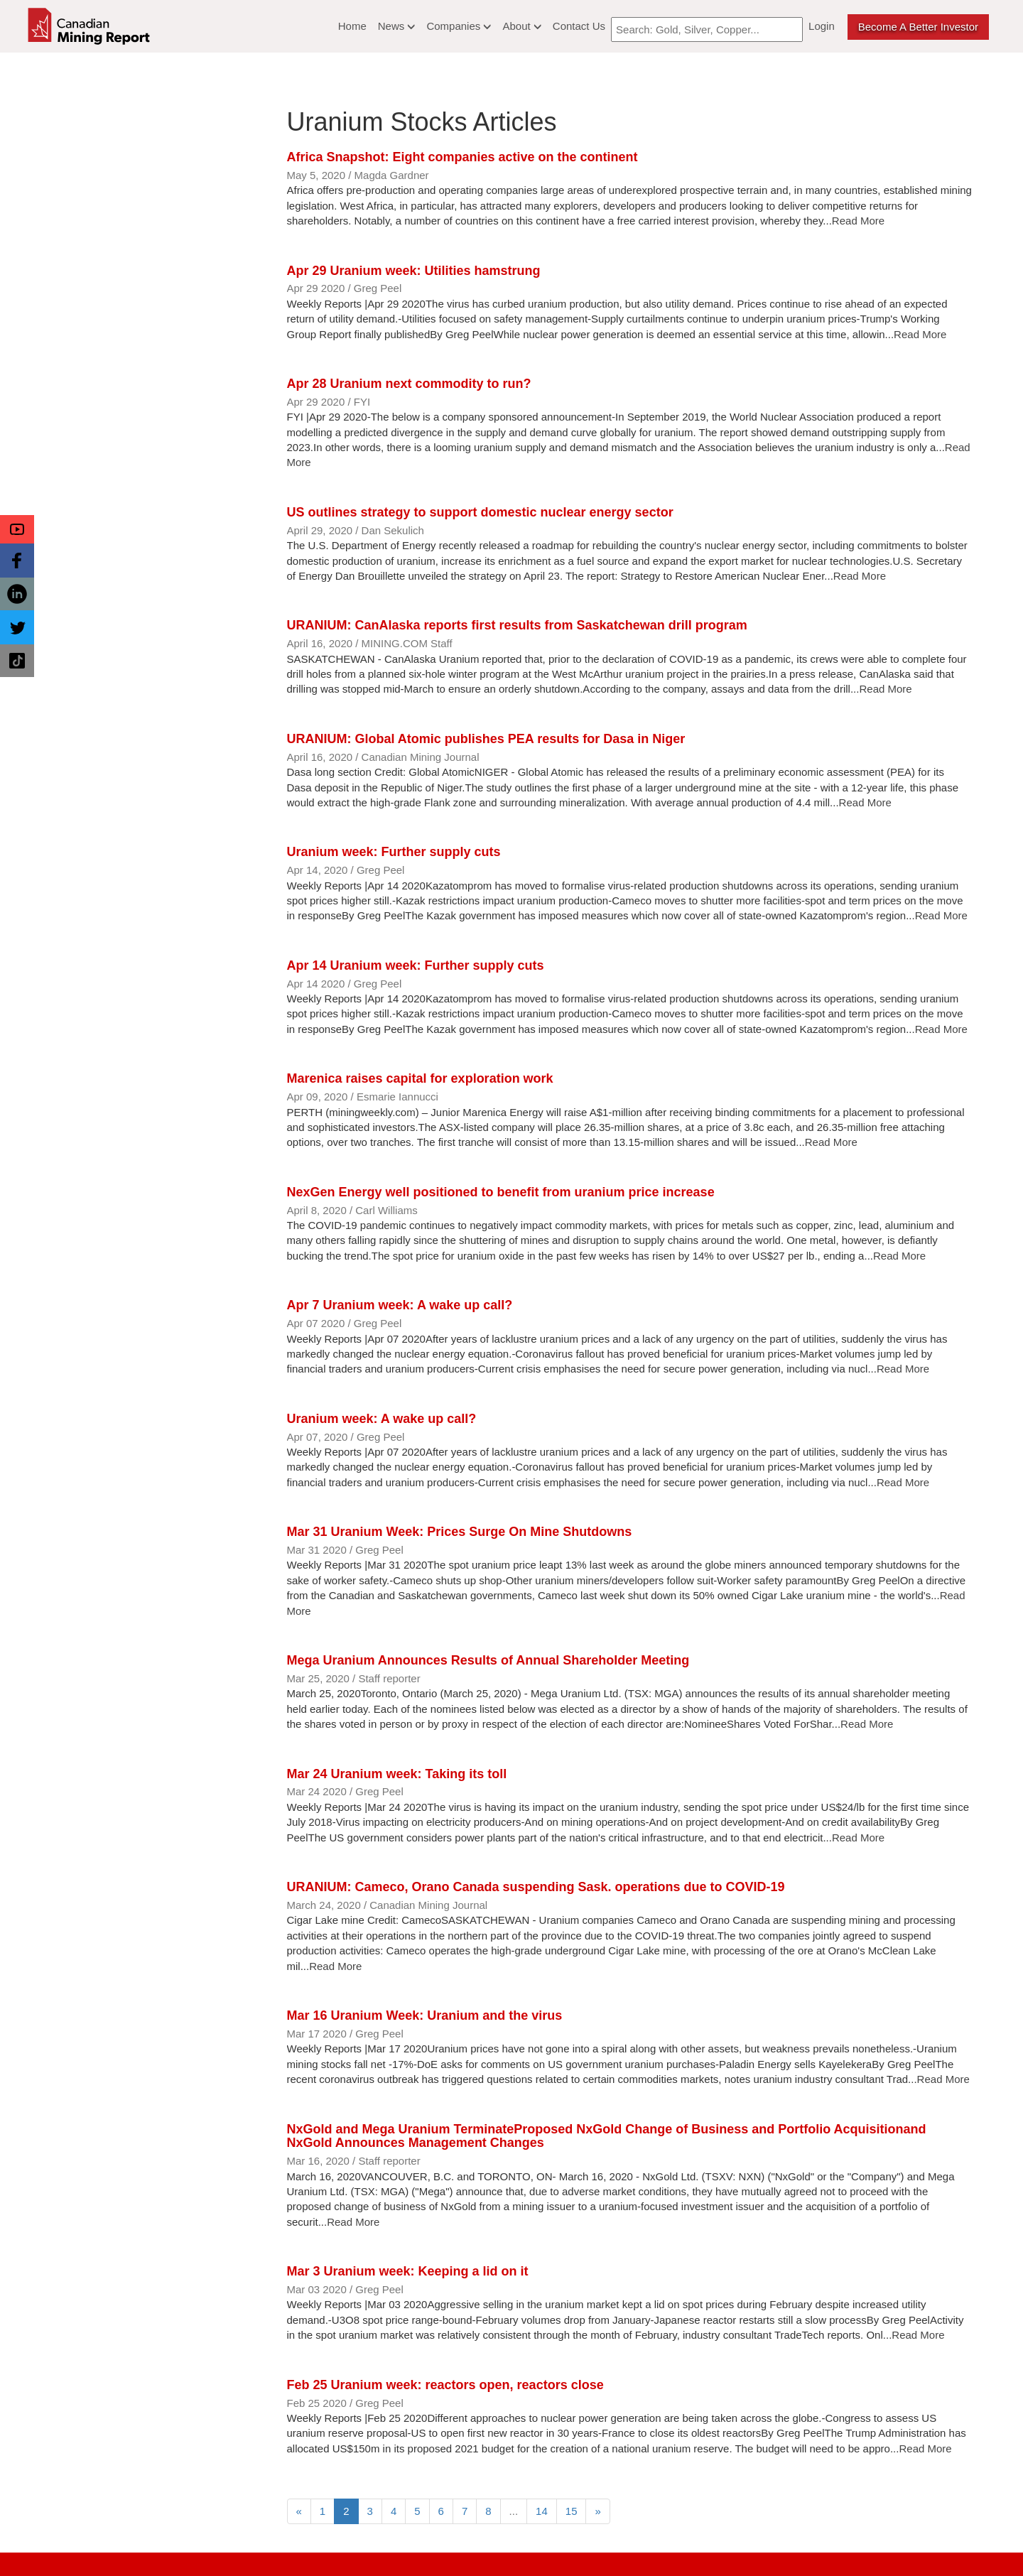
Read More (858, 221)
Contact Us (579, 26)
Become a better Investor (918, 27)
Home (352, 26)
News (397, 26)
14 (542, 2511)
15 (571, 2511)
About (521, 26)
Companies (458, 26)
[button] (17, 529)
